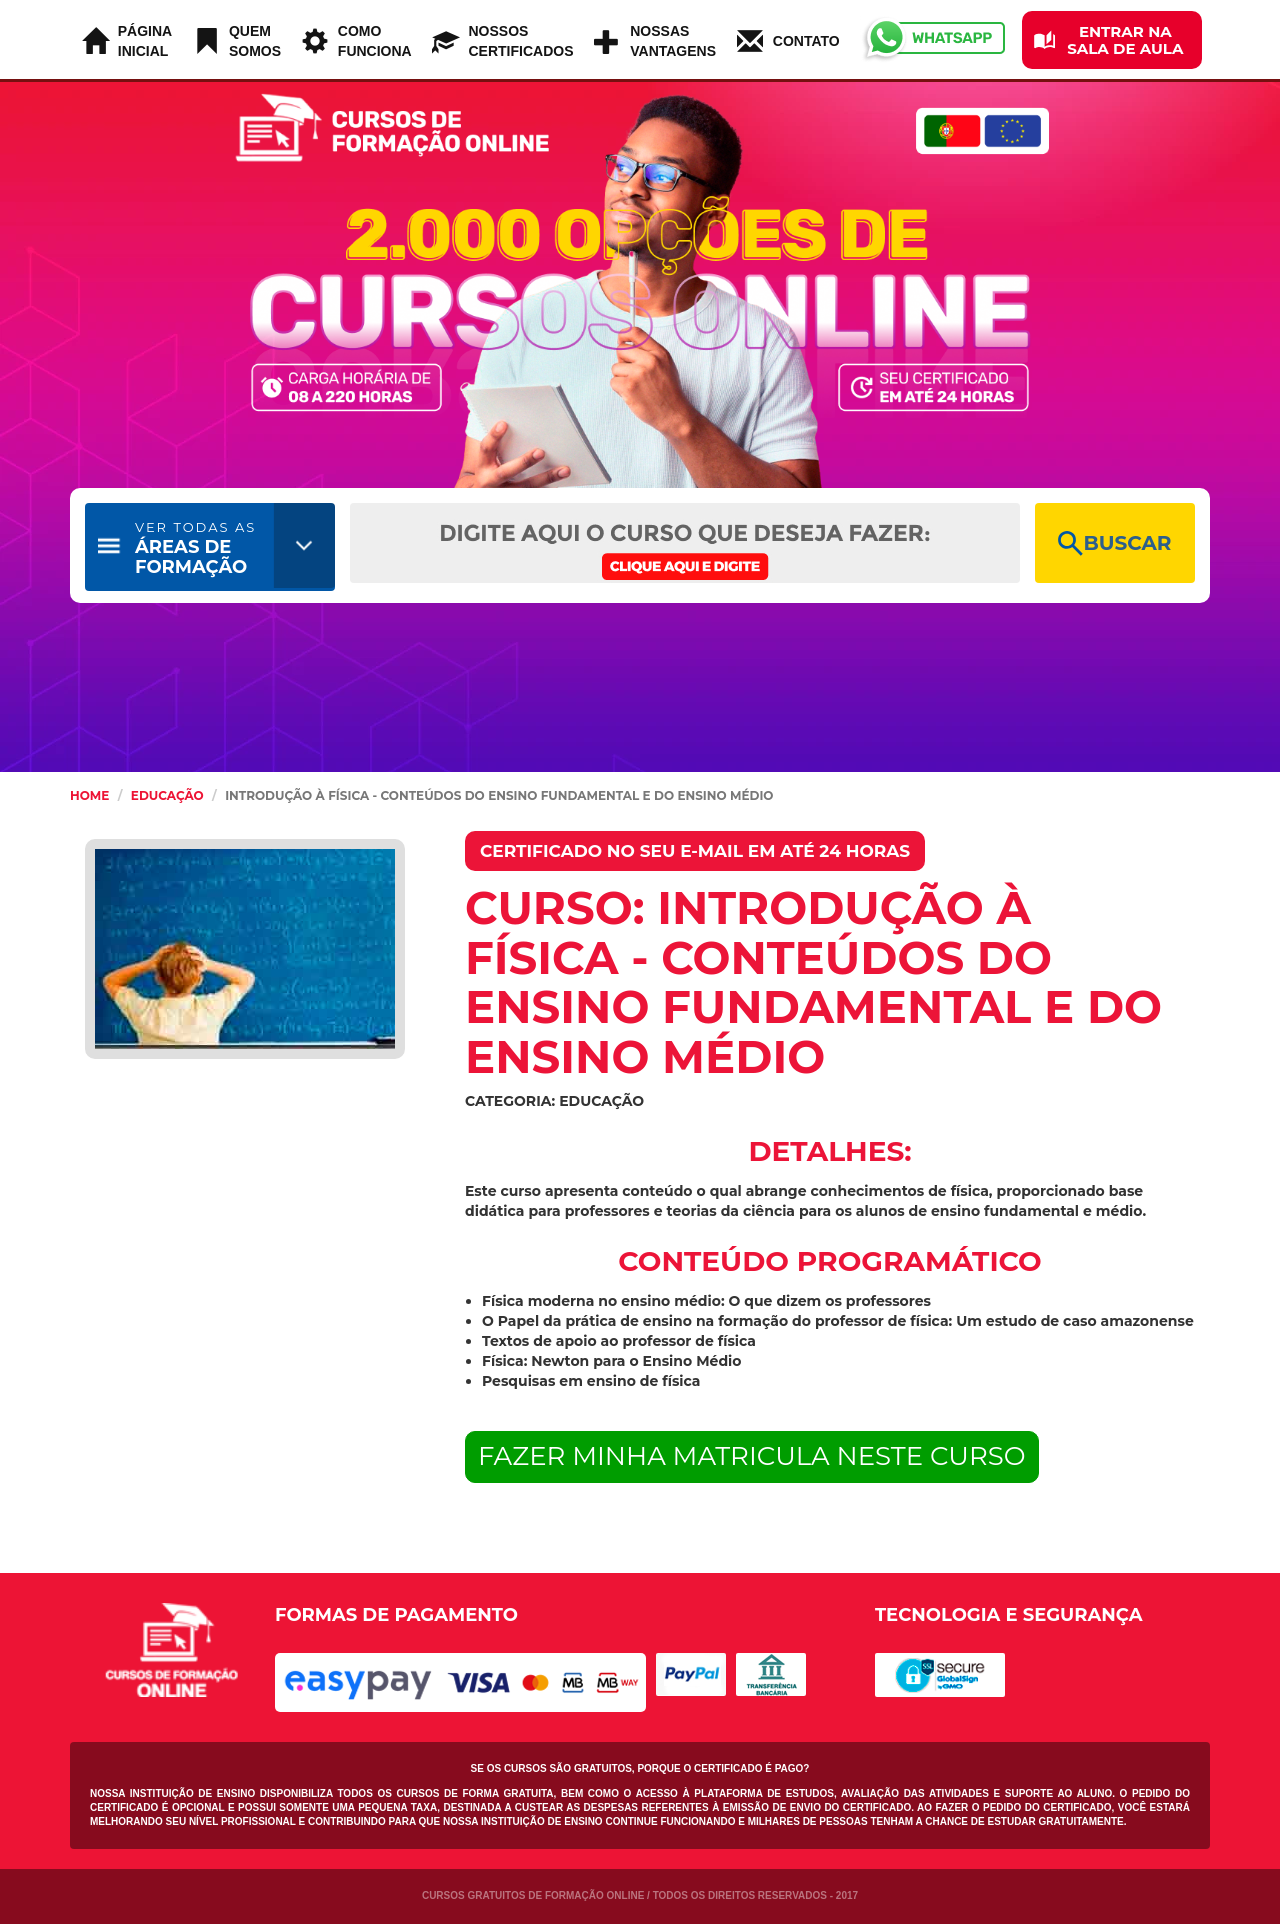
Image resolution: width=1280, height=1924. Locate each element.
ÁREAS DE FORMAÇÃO (195, 548)
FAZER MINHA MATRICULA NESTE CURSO (752, 1456)
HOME (89, 795)
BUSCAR (1114, 543)
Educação (167, 795)
